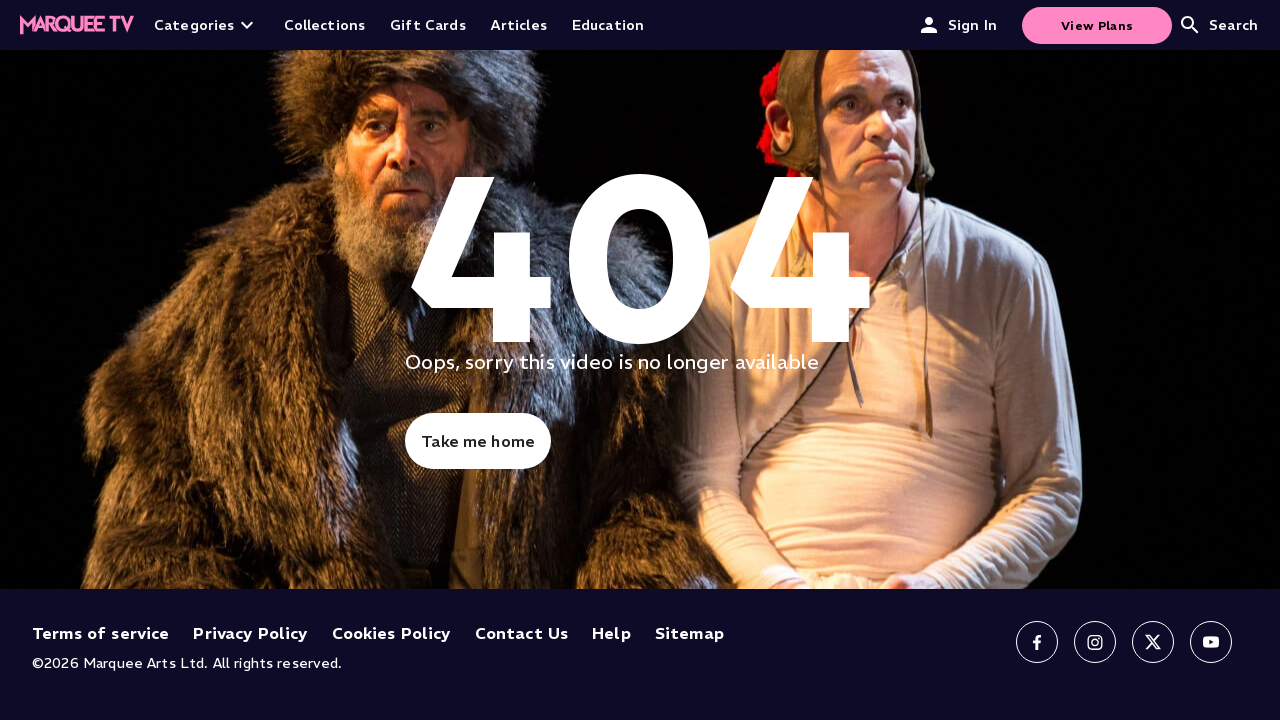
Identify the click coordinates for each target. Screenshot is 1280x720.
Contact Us (522, 633)
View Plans (1097, 25)
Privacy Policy (250, 633)
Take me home (478, 441)
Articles (519, 25)
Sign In (957, 25)
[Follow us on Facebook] (1037, 642)
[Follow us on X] (1153, 642)
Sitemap (689, 633)
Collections (325, 25)
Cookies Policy (391, 633)
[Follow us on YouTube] (1211, 642)
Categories (206, 25)
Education (608, 25)
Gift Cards (428, 25)
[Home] (77, 25)
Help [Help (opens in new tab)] (611, 633)
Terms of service (100, 633)
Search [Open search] (1218, 25)
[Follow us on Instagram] (1095, 642)
